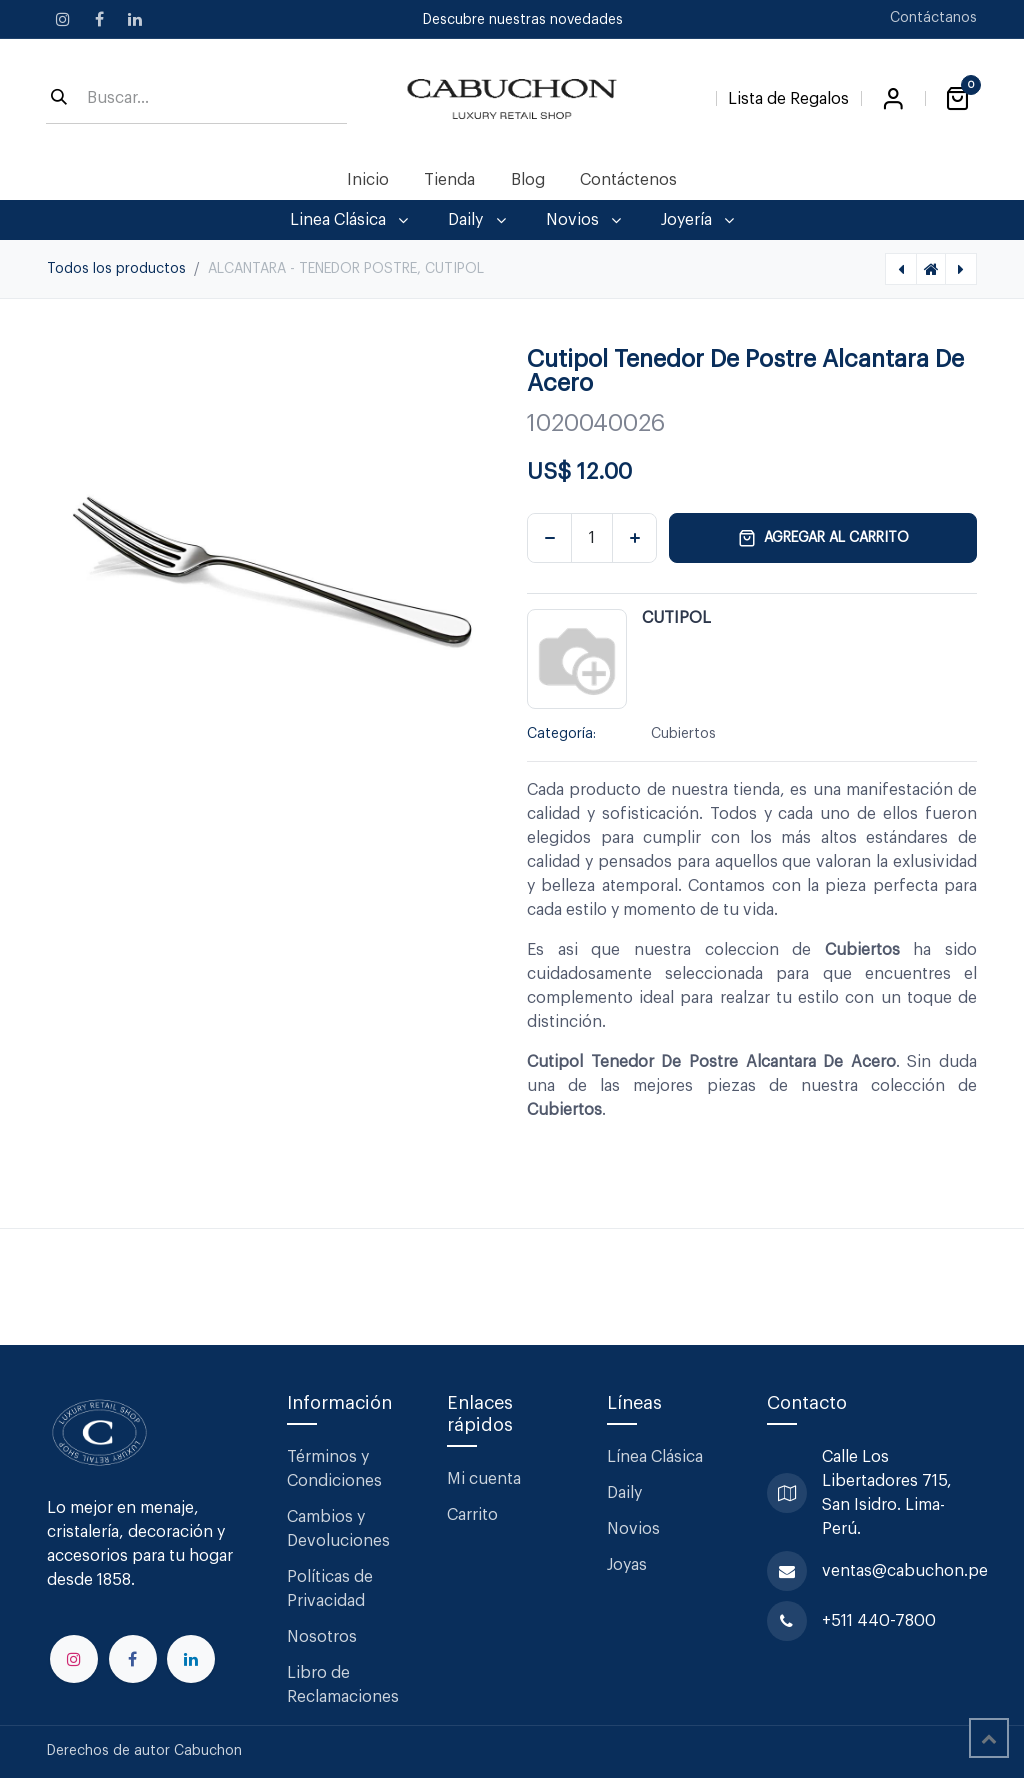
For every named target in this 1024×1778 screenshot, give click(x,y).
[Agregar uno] (634, 538)
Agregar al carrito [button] (823, 538)
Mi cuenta (484, 1479)
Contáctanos (933, 18)
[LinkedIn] (135, 19)
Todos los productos (116, 269)
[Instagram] (63, 19)
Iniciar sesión (893, 99)
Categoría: (561, 734)
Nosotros (322, 1637)
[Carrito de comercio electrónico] (957, 99)
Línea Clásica (655, 1457)
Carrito (472, 1515)
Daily (624, 1493)
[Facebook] (99, 19)
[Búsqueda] (59, 99)
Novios (633, 1529)
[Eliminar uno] (549, 538)
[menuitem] (368, 180)
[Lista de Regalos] (788, 95)
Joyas (627, 1565)
